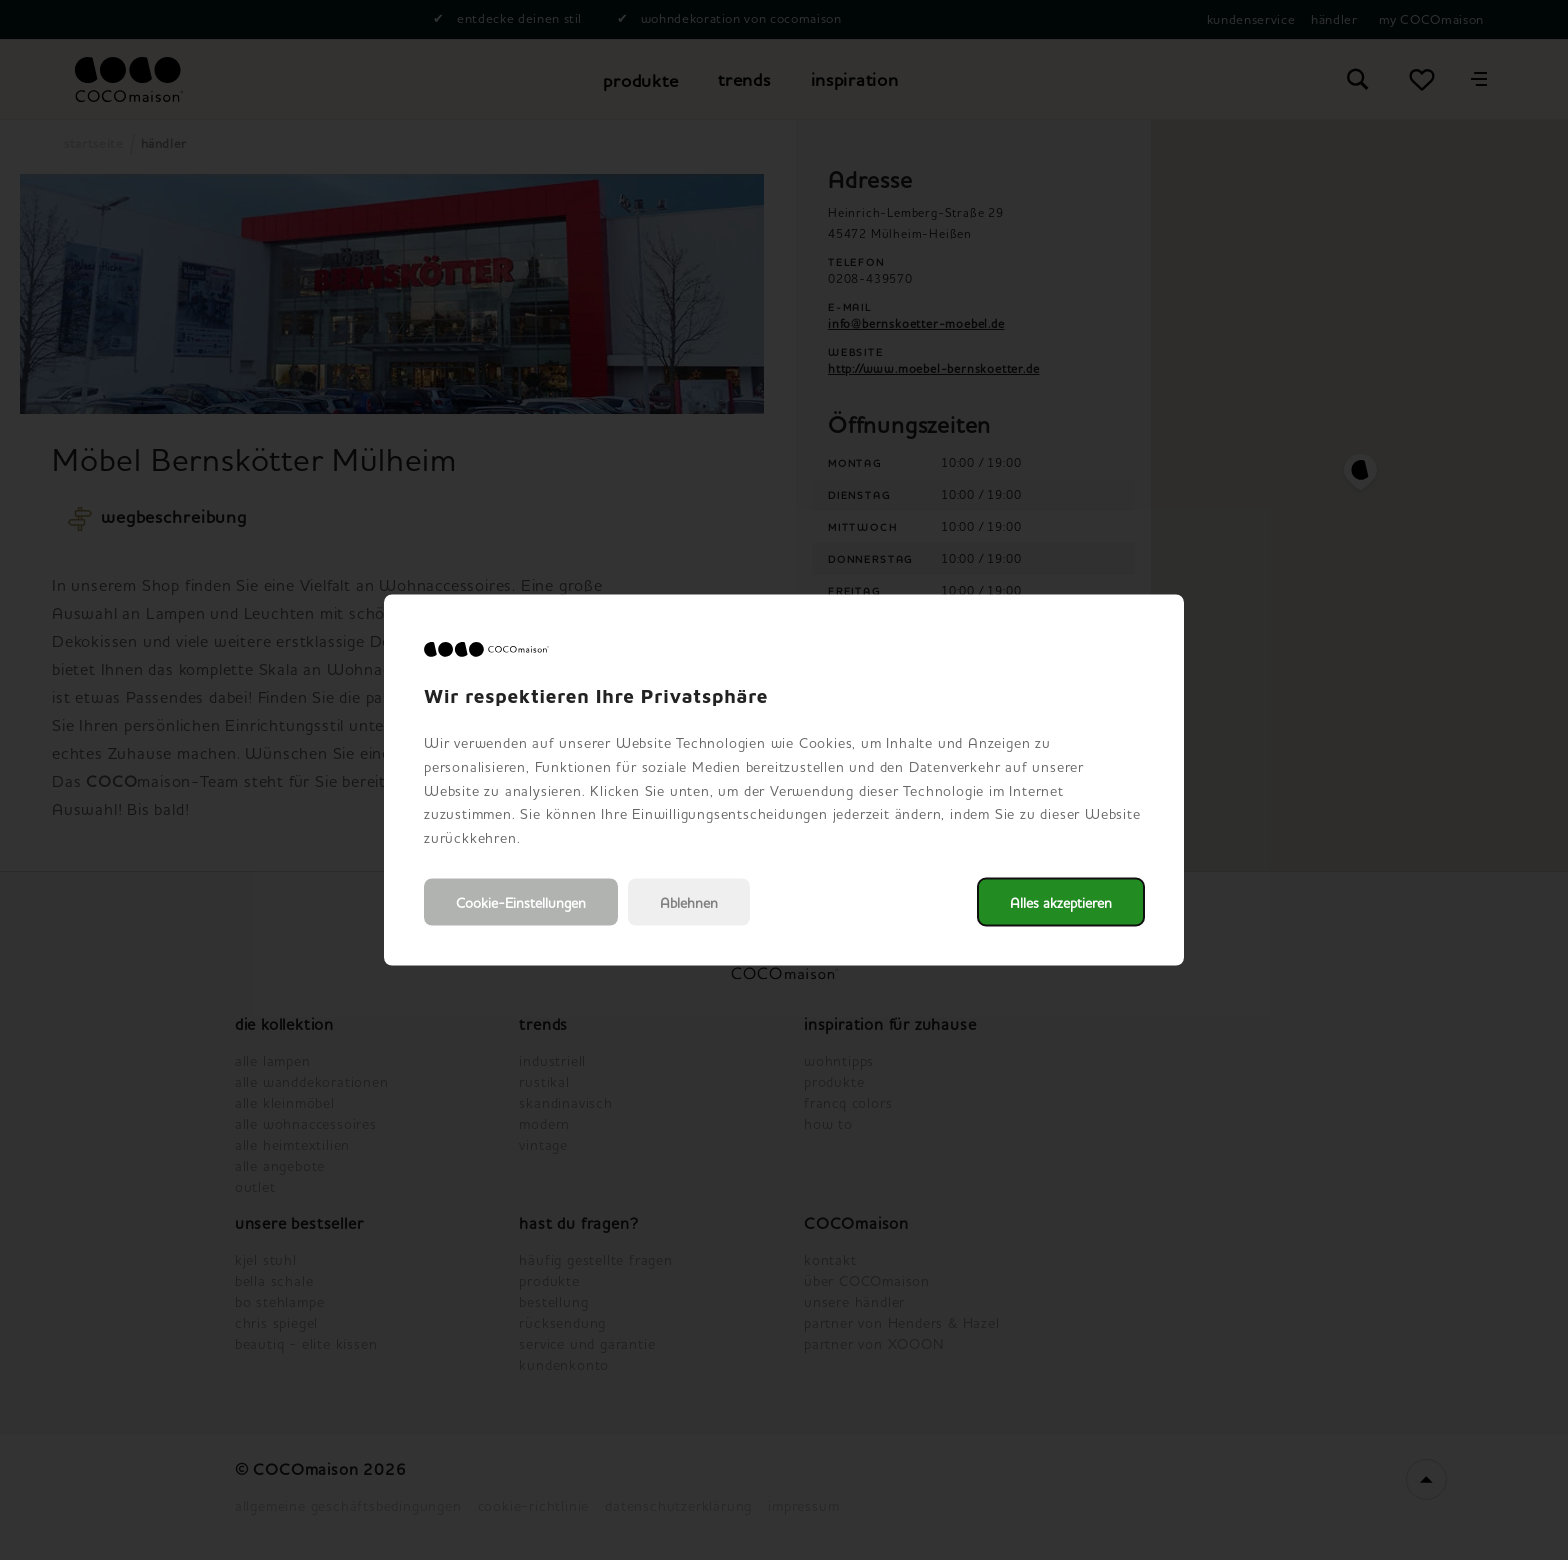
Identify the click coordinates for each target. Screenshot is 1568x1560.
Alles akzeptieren (1061, 901)
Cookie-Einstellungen (521, 901)
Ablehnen (689, 901)
